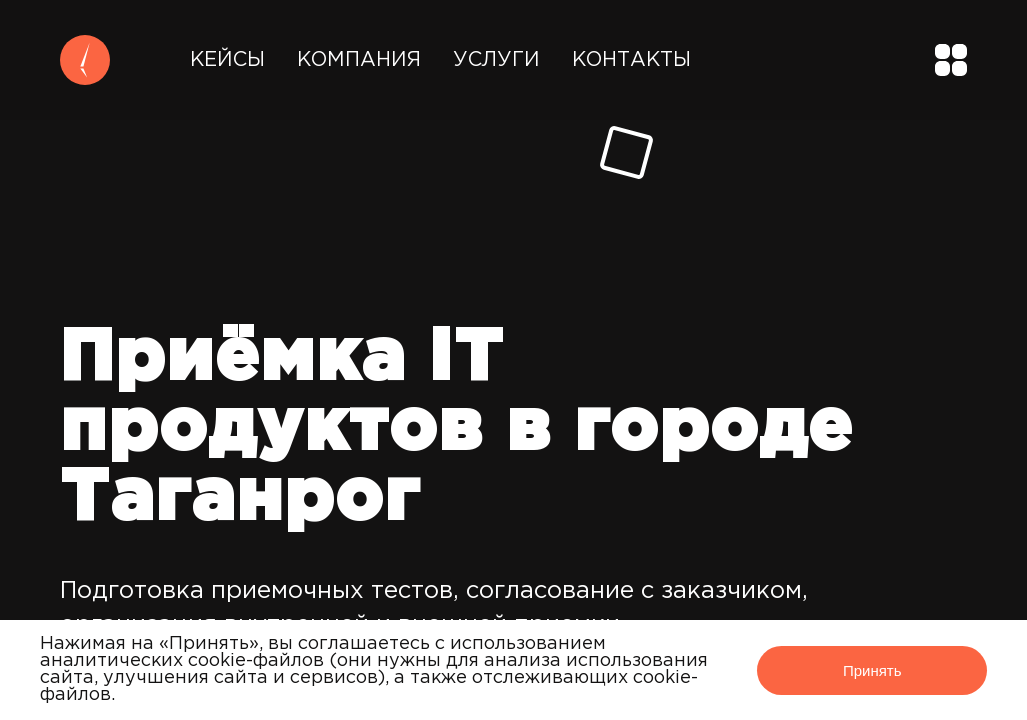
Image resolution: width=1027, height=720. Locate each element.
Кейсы (227, 60)
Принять (872, 670)
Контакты (631, 60)
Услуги (496, 60)
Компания (359, 60)
